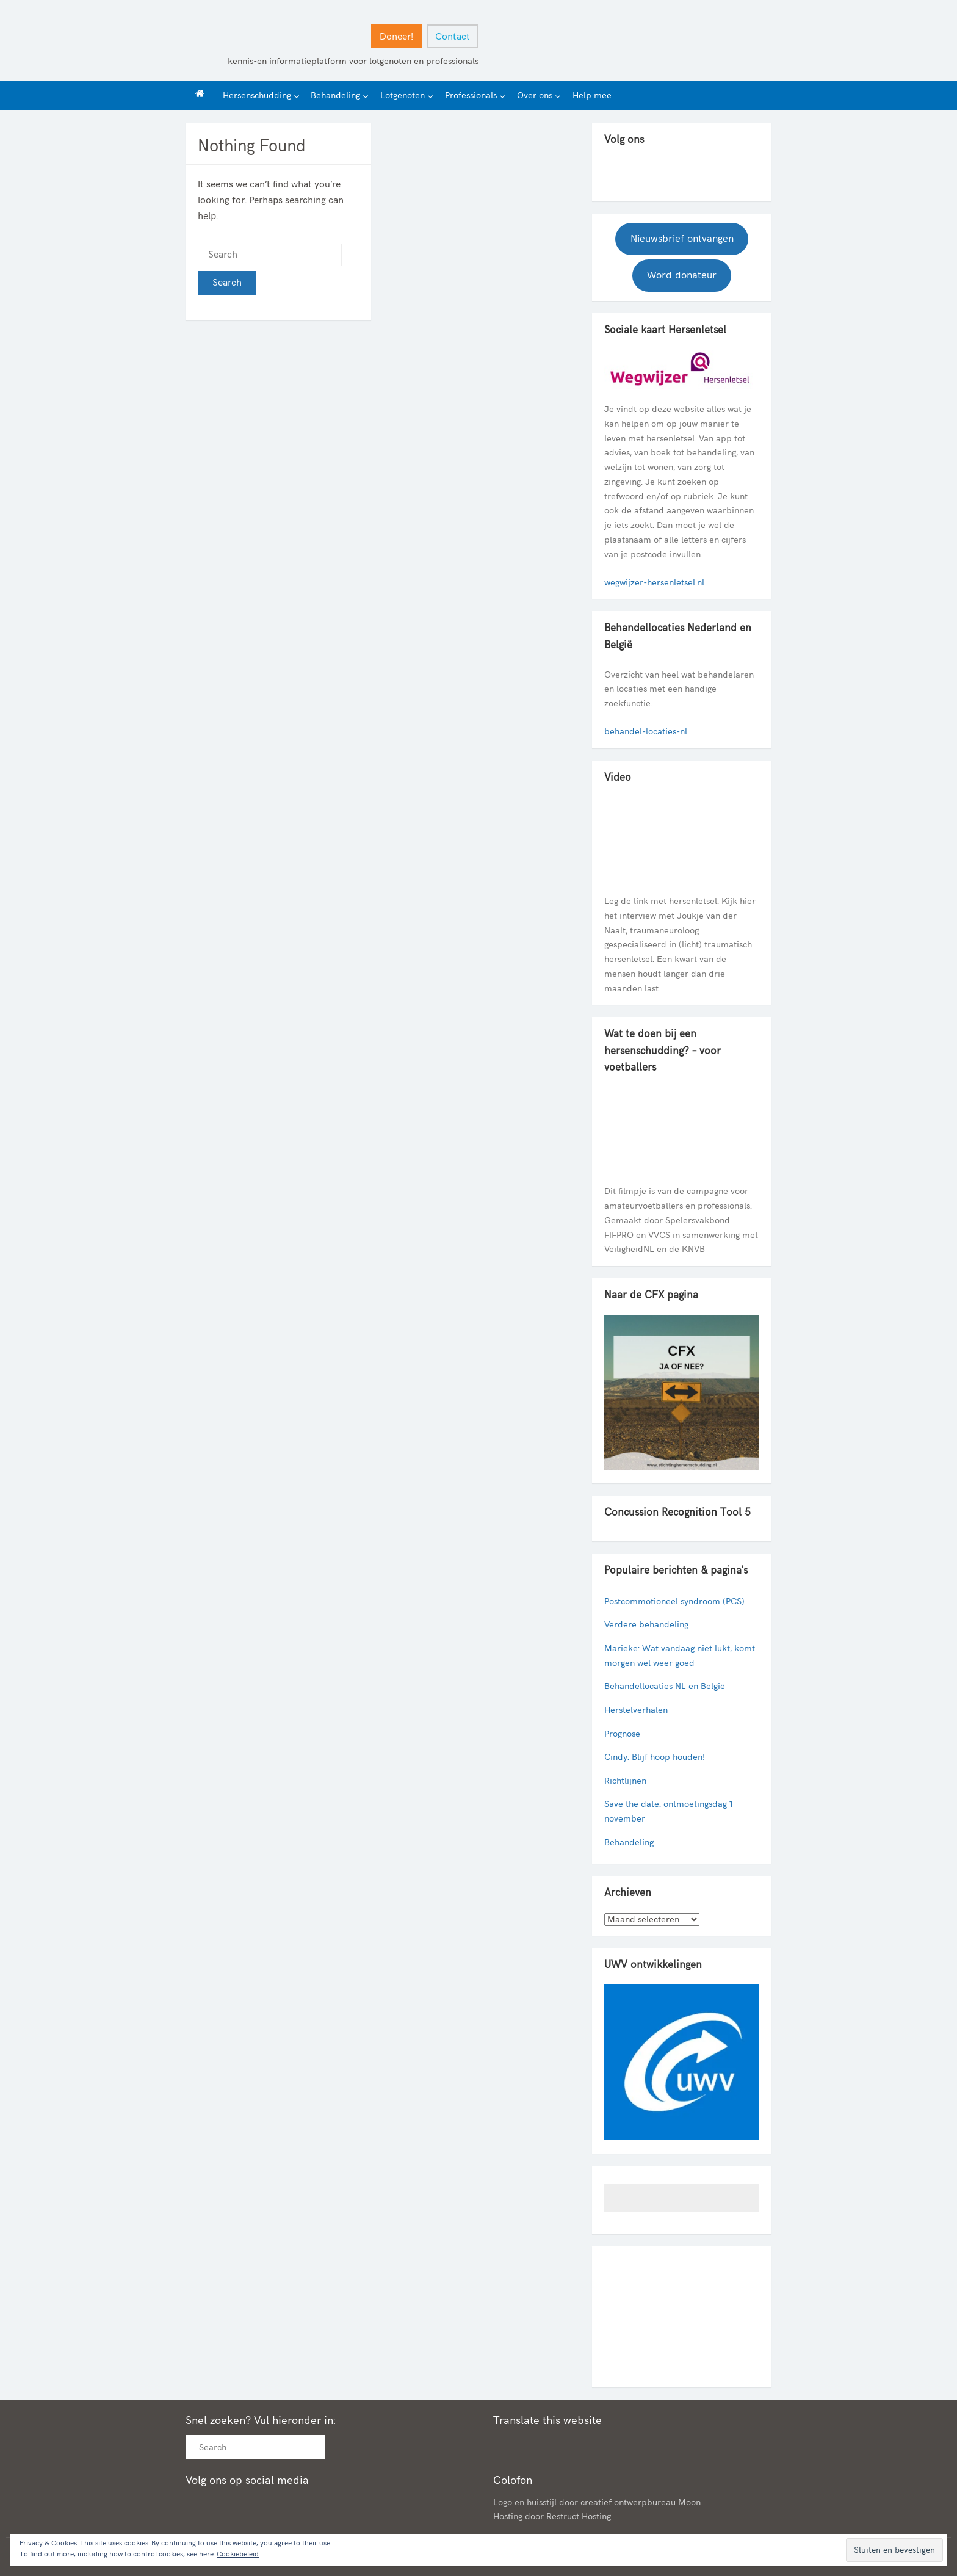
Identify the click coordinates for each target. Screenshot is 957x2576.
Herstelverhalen (636, 1710)
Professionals (471, 95)
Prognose (622, 1734)
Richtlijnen (625, 1781)
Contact (452, 37)
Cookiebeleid (238, 2554)
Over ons (534, 95)
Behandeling (335, 95)
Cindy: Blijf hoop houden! (654, 1757)
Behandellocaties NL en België (664, 1686)
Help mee (592, 95)
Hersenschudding (257, 95)
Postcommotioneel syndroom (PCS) (674, 1601)
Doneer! (396, 37)
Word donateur (682, 275)
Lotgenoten (402, 95)
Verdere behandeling (646, 1624)
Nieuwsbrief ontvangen (682, 239)
